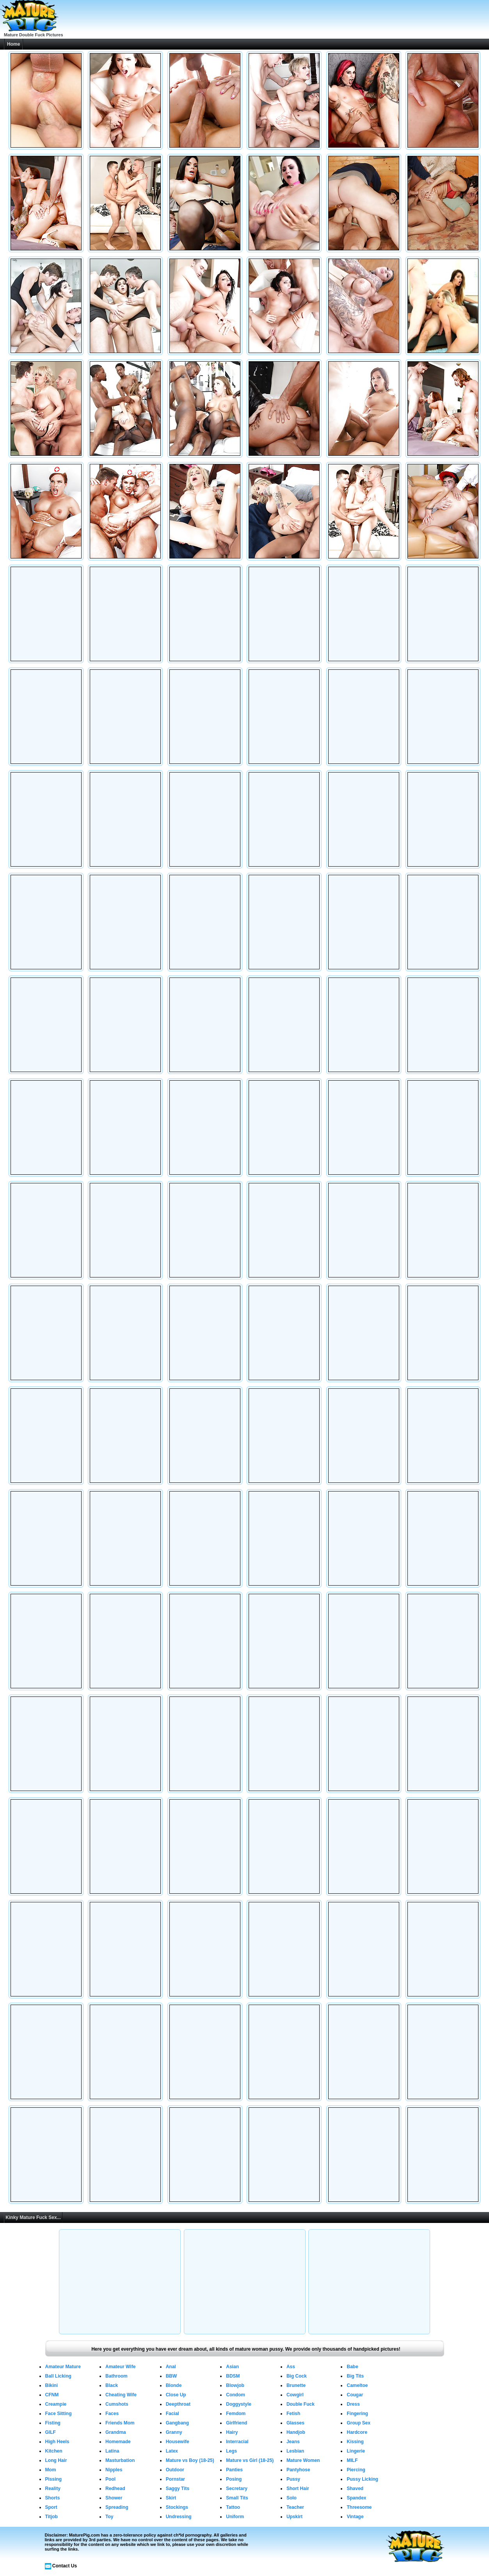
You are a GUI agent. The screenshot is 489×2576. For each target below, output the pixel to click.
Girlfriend (236, 2423)
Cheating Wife (121, 2395)
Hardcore (357, 2432)
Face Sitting (58, 2413)
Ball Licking (58, 2376)
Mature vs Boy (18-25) (190, 2460)
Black (111, 2385)
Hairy (232, 2432)
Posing (234, 2479)
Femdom (235, 2413)
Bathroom (116, 2376)
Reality (52, 2488)
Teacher (295, 2507)
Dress (353, 2404)
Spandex (356, 2498)
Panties (234, 2470)
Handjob (295, 2432)
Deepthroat (178, 2404)
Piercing (356, 2470)
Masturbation (120, 2460)
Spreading (116, 2507)
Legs (231, 2451)
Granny (174, 2432)
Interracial (237, 2441)
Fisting (52, 2423)
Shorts (52, 2498)
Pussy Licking (362, 2479)
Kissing (355, 2441)
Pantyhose (298, 2470)
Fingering (357, 2413)
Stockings (177, 2507)
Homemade (118, 2441)
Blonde (174, 2385)
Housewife (177, 2441)
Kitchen (53, 2451)
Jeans (293, 2441)
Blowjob (235, 2385)
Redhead (115, 2488)
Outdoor (175, 2470)
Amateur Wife (120, 2366)
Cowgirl (295, 2395)
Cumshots (116, 2404)
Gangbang (177, 2423)
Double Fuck (300, 2404)
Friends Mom (120, 2423)
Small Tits (237, 2498)
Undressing (179, 2516)
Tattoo (233, 2507)
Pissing (53, 2479)
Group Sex (358, 2423)
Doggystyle (238, 2404)
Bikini (51, 2385)
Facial (172, 2413)
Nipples (113, 2470)
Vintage (355, 2516)
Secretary (236, 2488)
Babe (352, 2366)
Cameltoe (357, 2385)
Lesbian (295, 2451)
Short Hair (297, 2488)
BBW (171, 2376)
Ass (290, 2366)
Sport (51, 2507)
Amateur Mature (63, 2366)
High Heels (57, 2441)
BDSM (233, 2376)
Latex (172, 2451)
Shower (113, 2498)
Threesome (359, 2507)
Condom (235, 2395)
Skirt (171, 2498)
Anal (171, 2366)
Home (13, 44)
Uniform (235, 2516)
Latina (112, 2451)
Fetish (293, 2413)
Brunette (296, 2385)
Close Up (176, 2395)
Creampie (56, 2404)
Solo (291, 2498)
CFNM (52, 2395)
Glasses (295, 2423)
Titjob (51, 2516)
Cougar (355, 2395)
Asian (232, 2366)
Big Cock (296, 2376)
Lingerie (356, 2451)
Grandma (115, 2432)
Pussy (293, 2479)
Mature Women (303, 2460)
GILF (50, 2432)
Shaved (355, 2488)
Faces (112, 2413)
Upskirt (294, 2516)
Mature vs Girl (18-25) (250, 2460)
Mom (50, 2470)
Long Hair (56, 2460)
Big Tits (355, 2376)
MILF (352, 2460)
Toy (109, 2516)
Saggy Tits (177, 2488)
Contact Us (64, 2566)
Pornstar (175, 2479)
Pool (110, 2479)
